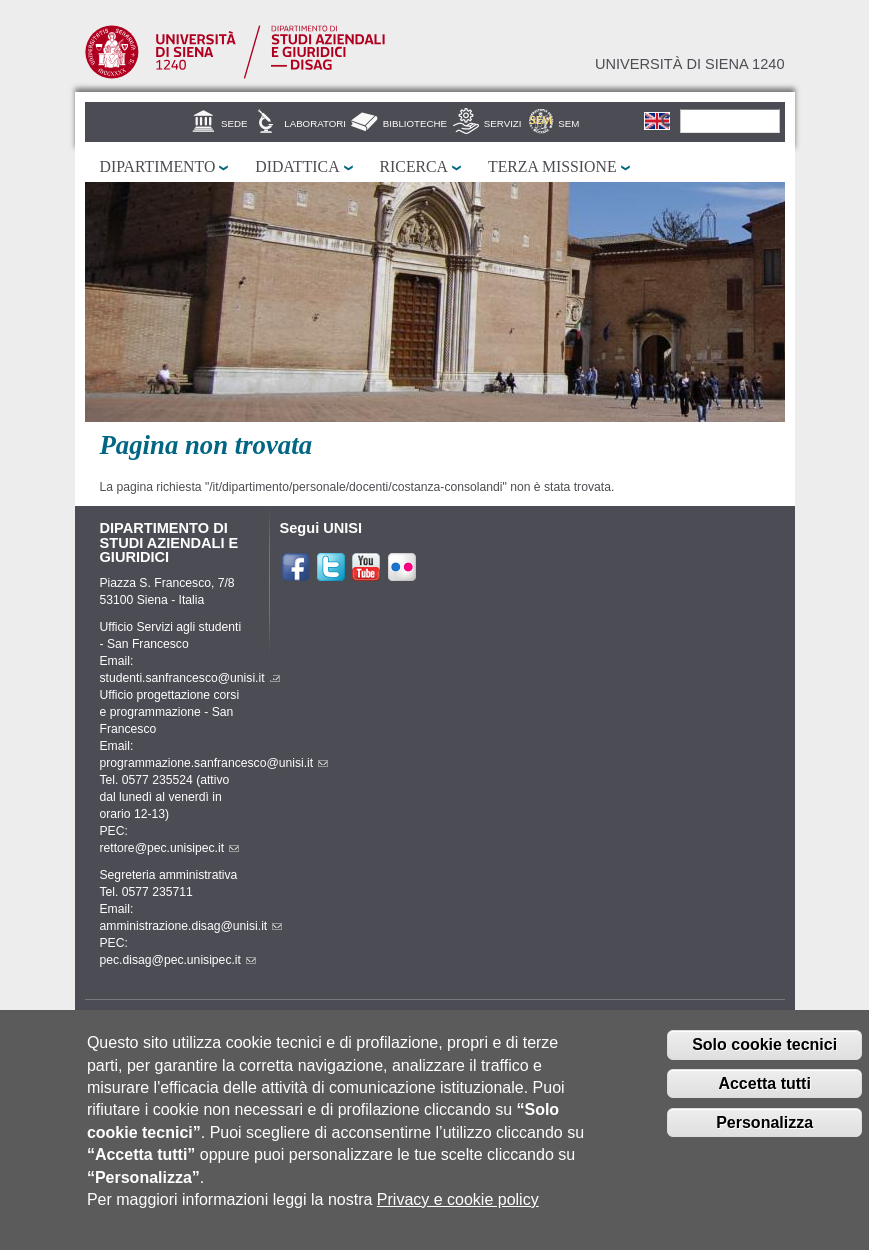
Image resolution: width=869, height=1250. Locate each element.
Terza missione (552, 166)
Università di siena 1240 (690, 64)
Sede (234, 123)
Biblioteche (415, 123)
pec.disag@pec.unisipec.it (178, 960)
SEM (568, 123)
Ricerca (414, 166)
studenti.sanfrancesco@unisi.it (190, 678)
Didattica (297, 166)
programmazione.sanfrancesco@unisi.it (214, 763)
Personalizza (764, 1136)
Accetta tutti (764, 1097)
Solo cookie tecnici (764, 1058)
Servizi (503, 123)
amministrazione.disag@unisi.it (191, 926)
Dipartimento (158, 166)
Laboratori (315, 123)
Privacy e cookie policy (458, 1213)
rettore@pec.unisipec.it (170, 848)
